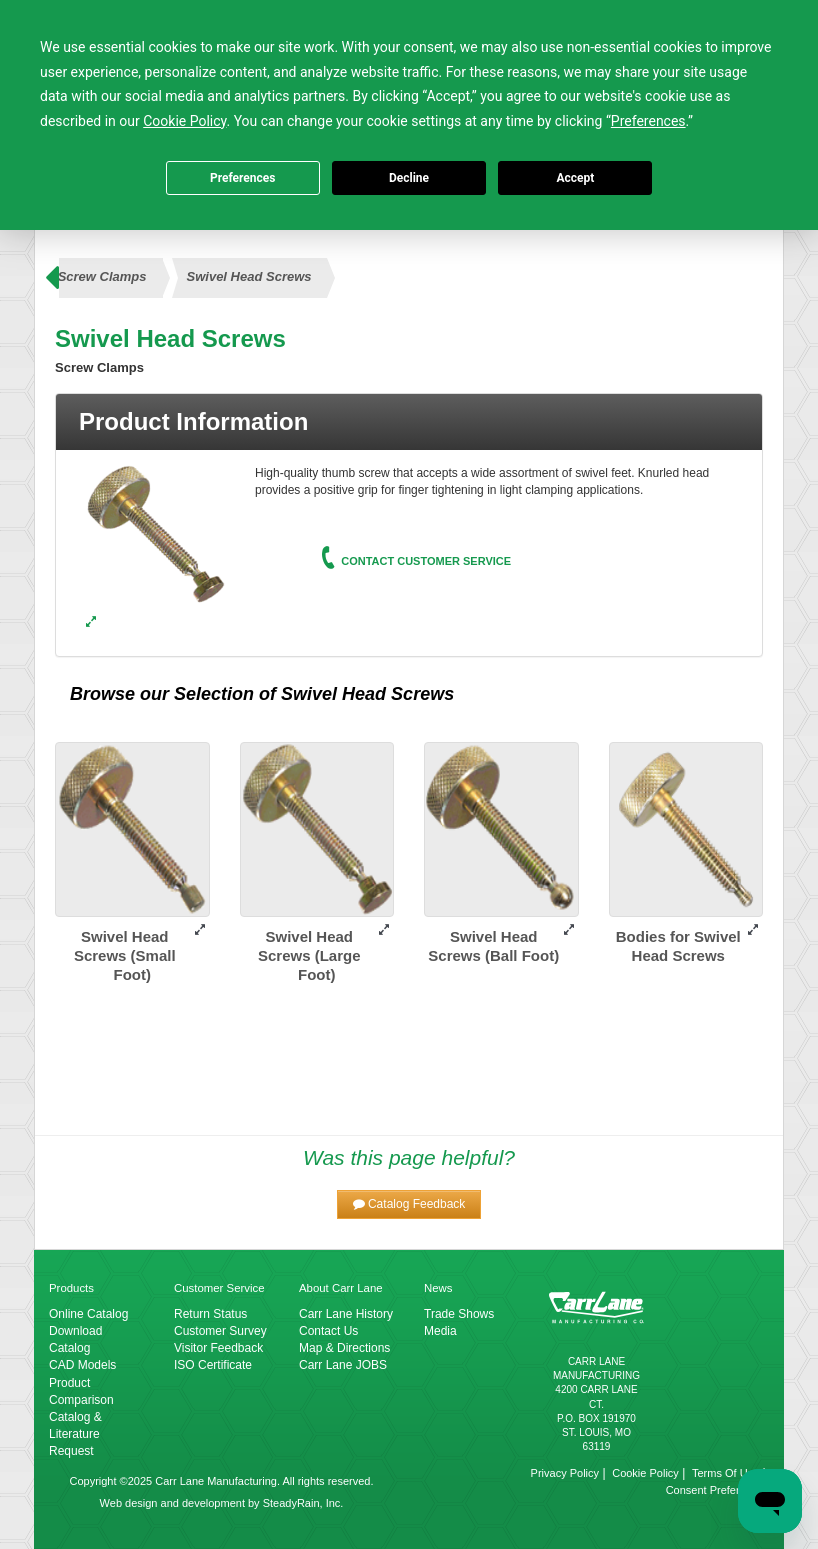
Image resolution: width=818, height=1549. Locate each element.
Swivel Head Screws (249, 276)
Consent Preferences (717, 1490)
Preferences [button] (648, 121)
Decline (409, 178)
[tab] (409, 422)
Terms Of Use (725, 1473)
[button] (409, 1204)
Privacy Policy (565, 1473)
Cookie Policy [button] (184, 121)
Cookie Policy (645, 1473)
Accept (575, 178)
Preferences (243, 178)
